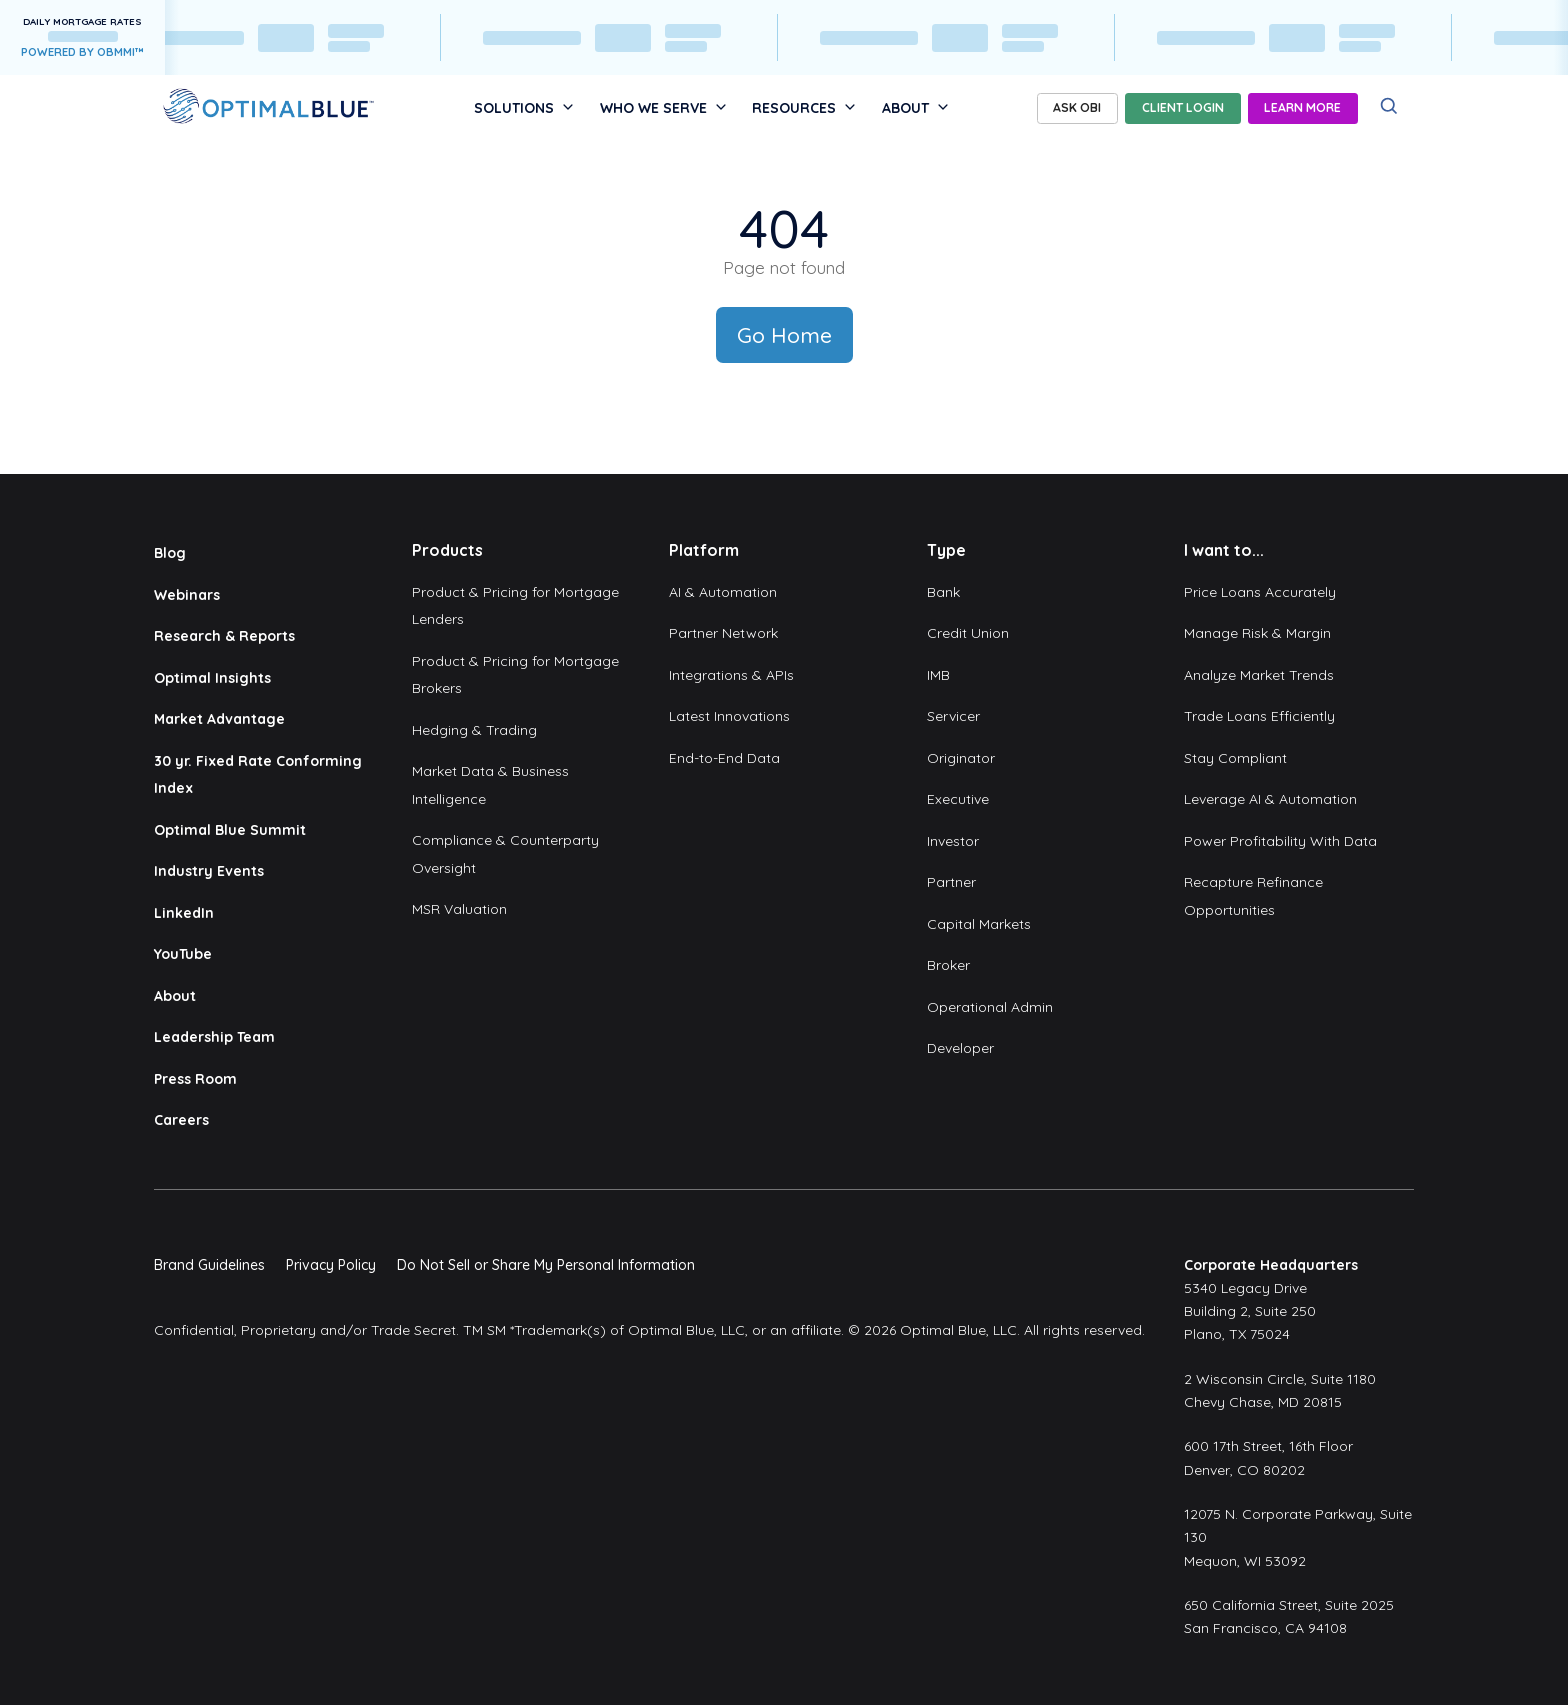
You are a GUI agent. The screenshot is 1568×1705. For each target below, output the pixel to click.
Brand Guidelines (209, 1265)
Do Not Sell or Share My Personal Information (546, 1265)
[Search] (1389, 106)
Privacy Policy (331, 1265)
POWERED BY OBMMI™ (82, 52)
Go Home (784, 335)
